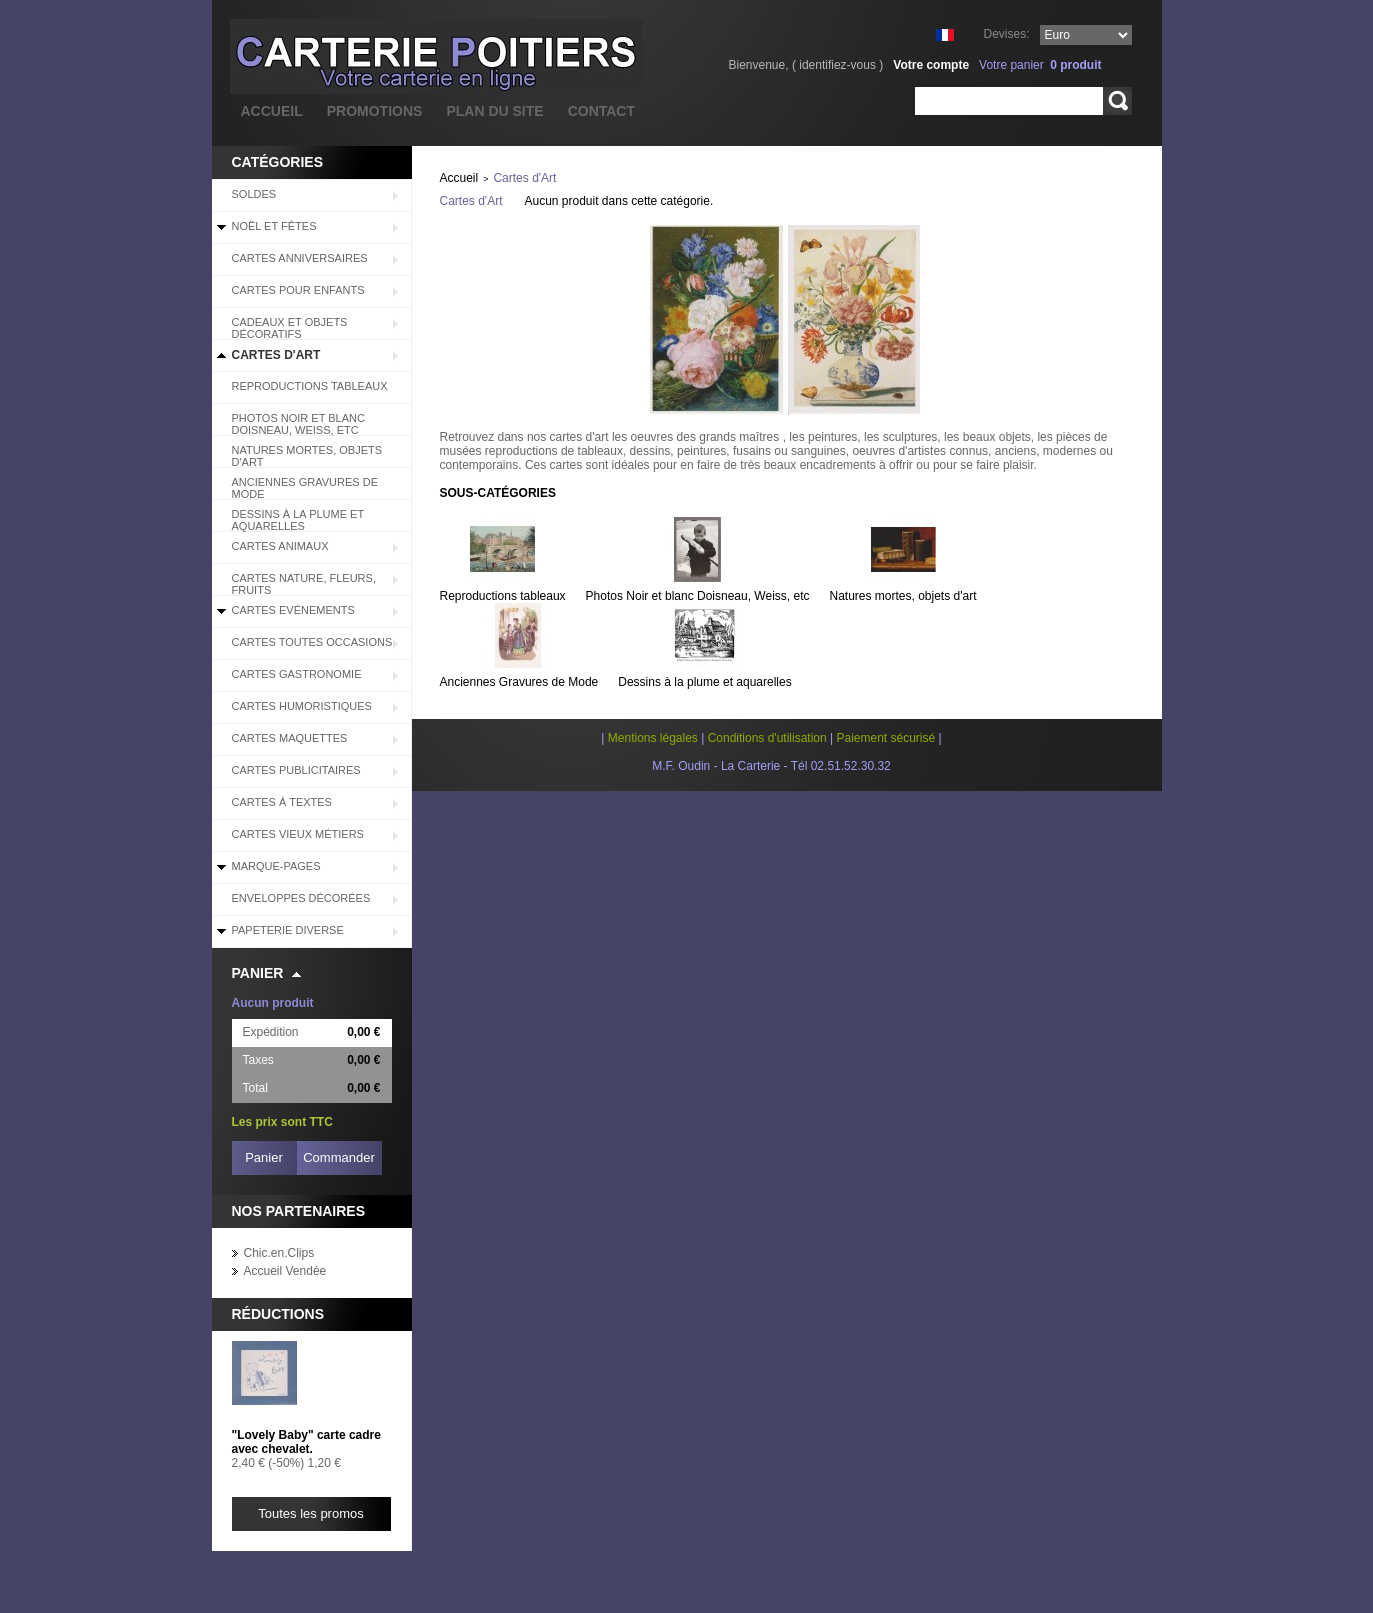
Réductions (278, 1314)
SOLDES (254, 194)
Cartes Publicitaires (296, 770)
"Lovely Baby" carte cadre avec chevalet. (306, 1442)
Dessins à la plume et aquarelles (298, 520)
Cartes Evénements (293, 610)
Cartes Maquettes (290, 738)
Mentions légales (653, 738)
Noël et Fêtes (274, 226)
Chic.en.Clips (279, 1253)
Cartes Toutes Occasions (312, 642)
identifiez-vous (837, 65)
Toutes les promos (311, 1513)
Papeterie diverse (288, 930)
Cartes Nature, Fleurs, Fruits (304, 584)
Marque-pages (276, 866)
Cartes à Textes (282, 802)
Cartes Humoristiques (302, 706)
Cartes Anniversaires (300, 258)
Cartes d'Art (276, 355)
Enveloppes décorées (301, 898)
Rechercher (1117, 101)
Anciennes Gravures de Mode (305, 488)
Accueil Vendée (285, 1271)
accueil (272, 111)
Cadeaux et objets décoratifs (290, 328)
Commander (339, 1157)
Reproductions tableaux (310, 386)
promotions (375, 111)
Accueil (459, 178)
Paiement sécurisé (885, 738)
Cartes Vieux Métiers (298, 834)
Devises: (1006, 34)
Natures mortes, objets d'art (307, 456)
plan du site (494, 111)
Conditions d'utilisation (767, 738)
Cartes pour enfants (298, 290)
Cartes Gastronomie (297, 674)
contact (601, 111)
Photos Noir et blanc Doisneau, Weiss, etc (298, 424)
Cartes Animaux (280, 546)
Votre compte (931, 65)
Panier (258, 973)
